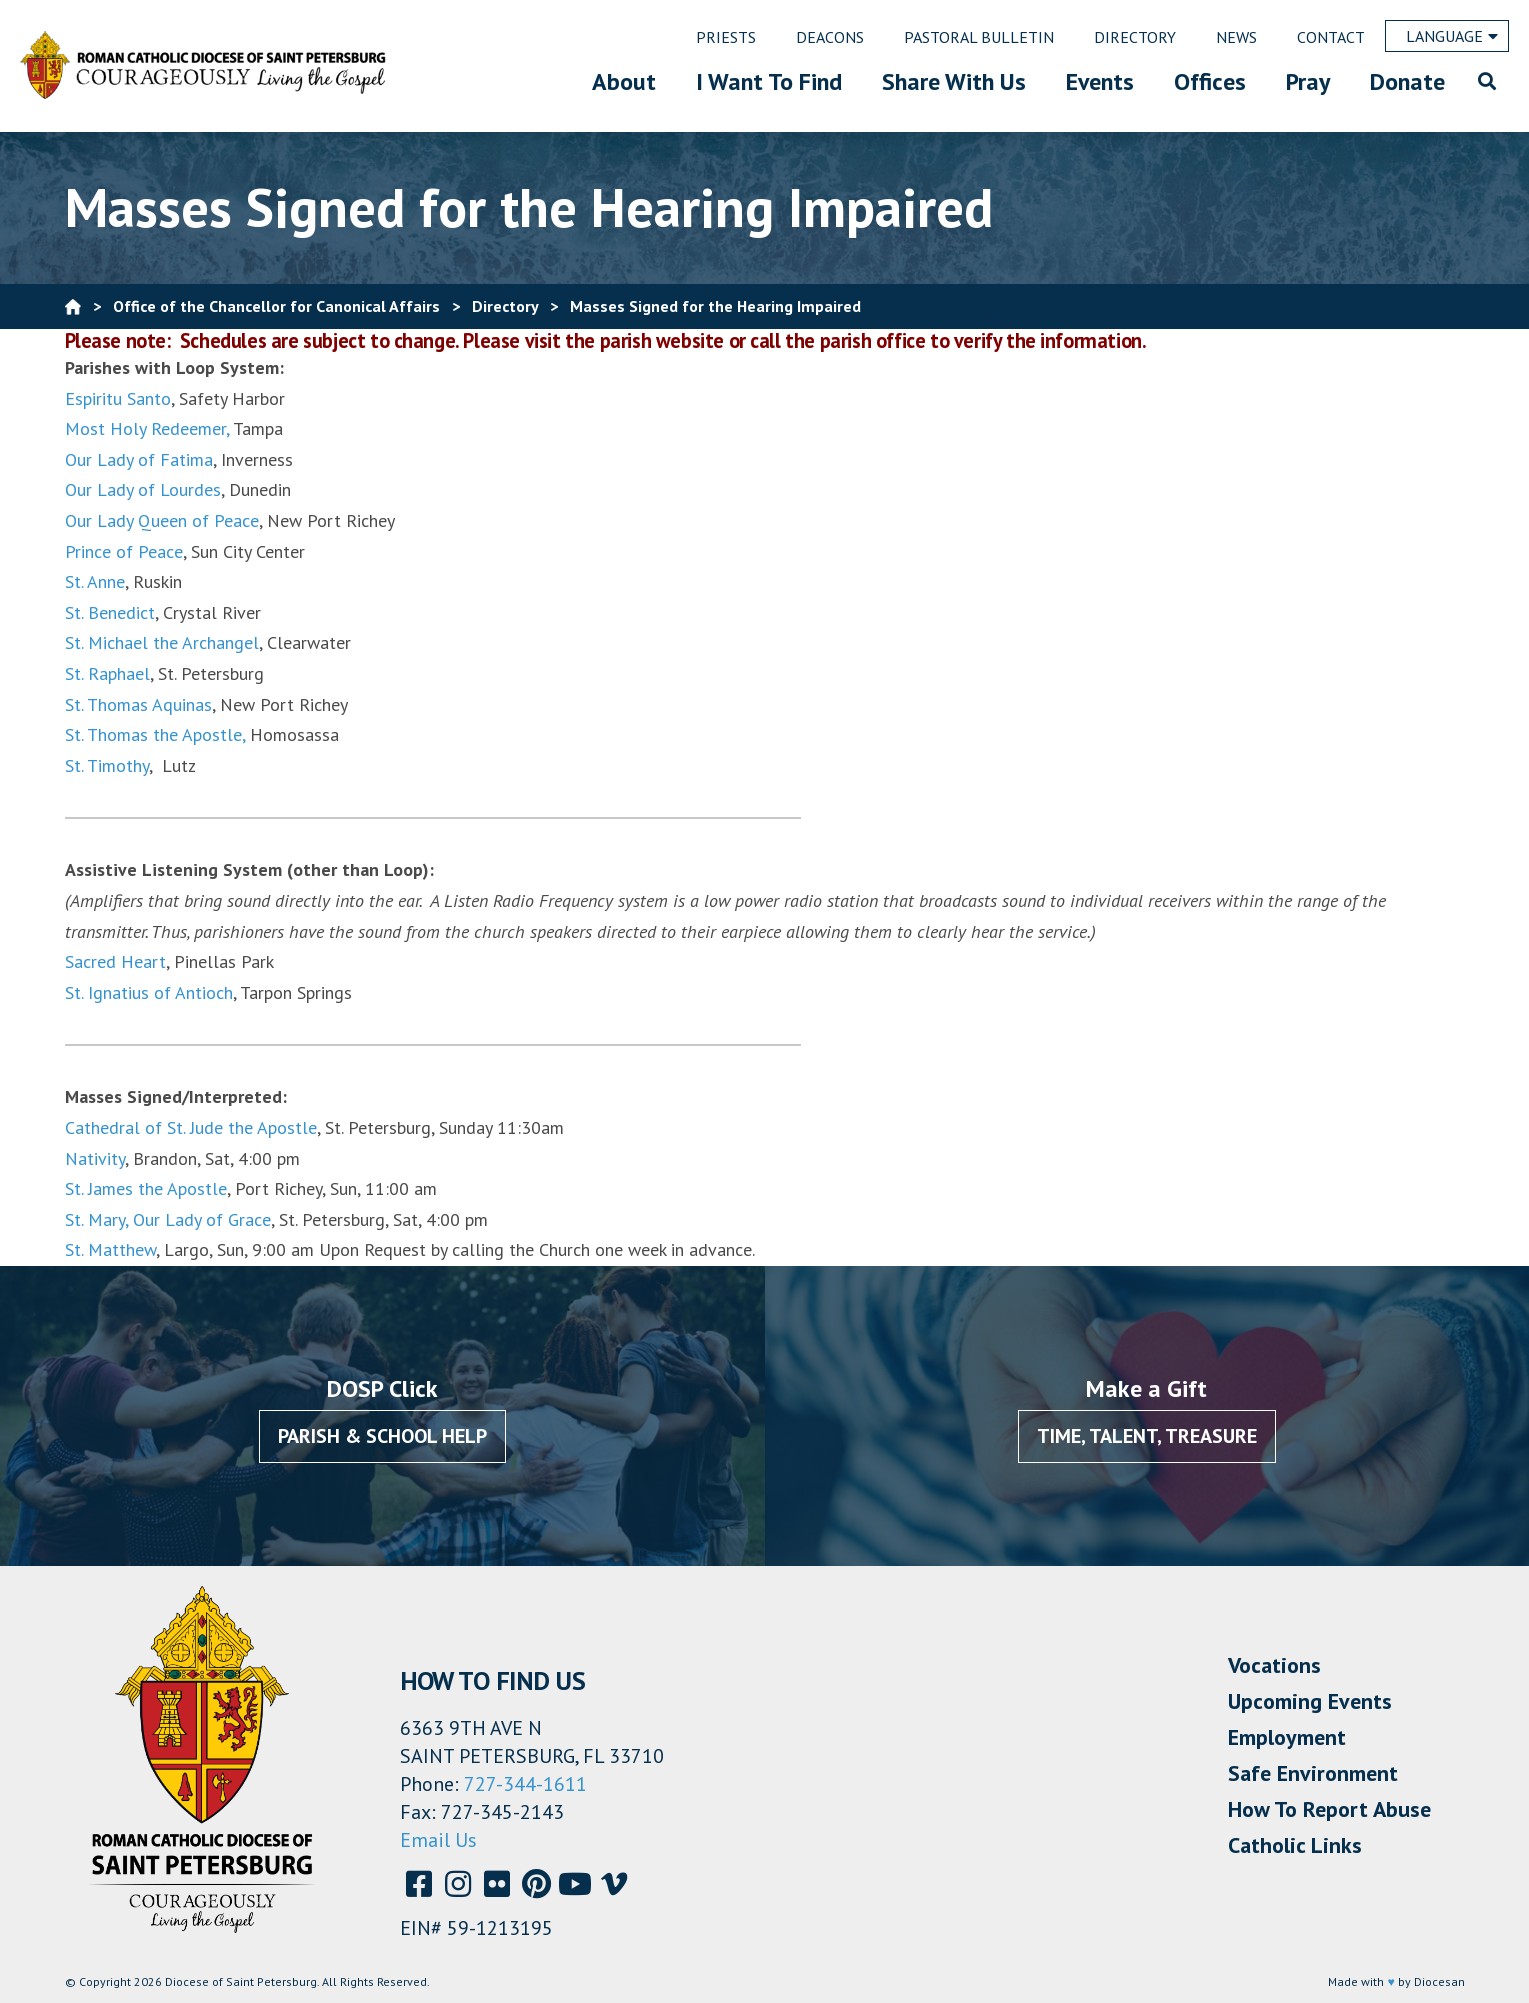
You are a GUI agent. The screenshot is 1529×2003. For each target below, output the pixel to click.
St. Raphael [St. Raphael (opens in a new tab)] (107, 673)
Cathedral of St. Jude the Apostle (191, 1127)
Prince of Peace (124, 551)
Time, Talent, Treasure (1147, 1436)
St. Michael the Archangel (162, 642)
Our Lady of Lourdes (143, 489)
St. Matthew (110, 1249)
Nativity (95, 1158)
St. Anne (95, 581)
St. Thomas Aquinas (138, 704)
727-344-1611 (525, 1784)
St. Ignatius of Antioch (149, 992)
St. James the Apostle (146, 1188)
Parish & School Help (382, 1436)
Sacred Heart (115, 961)
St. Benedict (110, 612)
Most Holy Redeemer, (147, 428)
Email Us (438, 1840)
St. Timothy (107, 765)
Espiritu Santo (118, 398)
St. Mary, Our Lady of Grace (168, 1219)
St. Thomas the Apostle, (155, 734)
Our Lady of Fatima (139, 459)
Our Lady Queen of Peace (162, 520)
